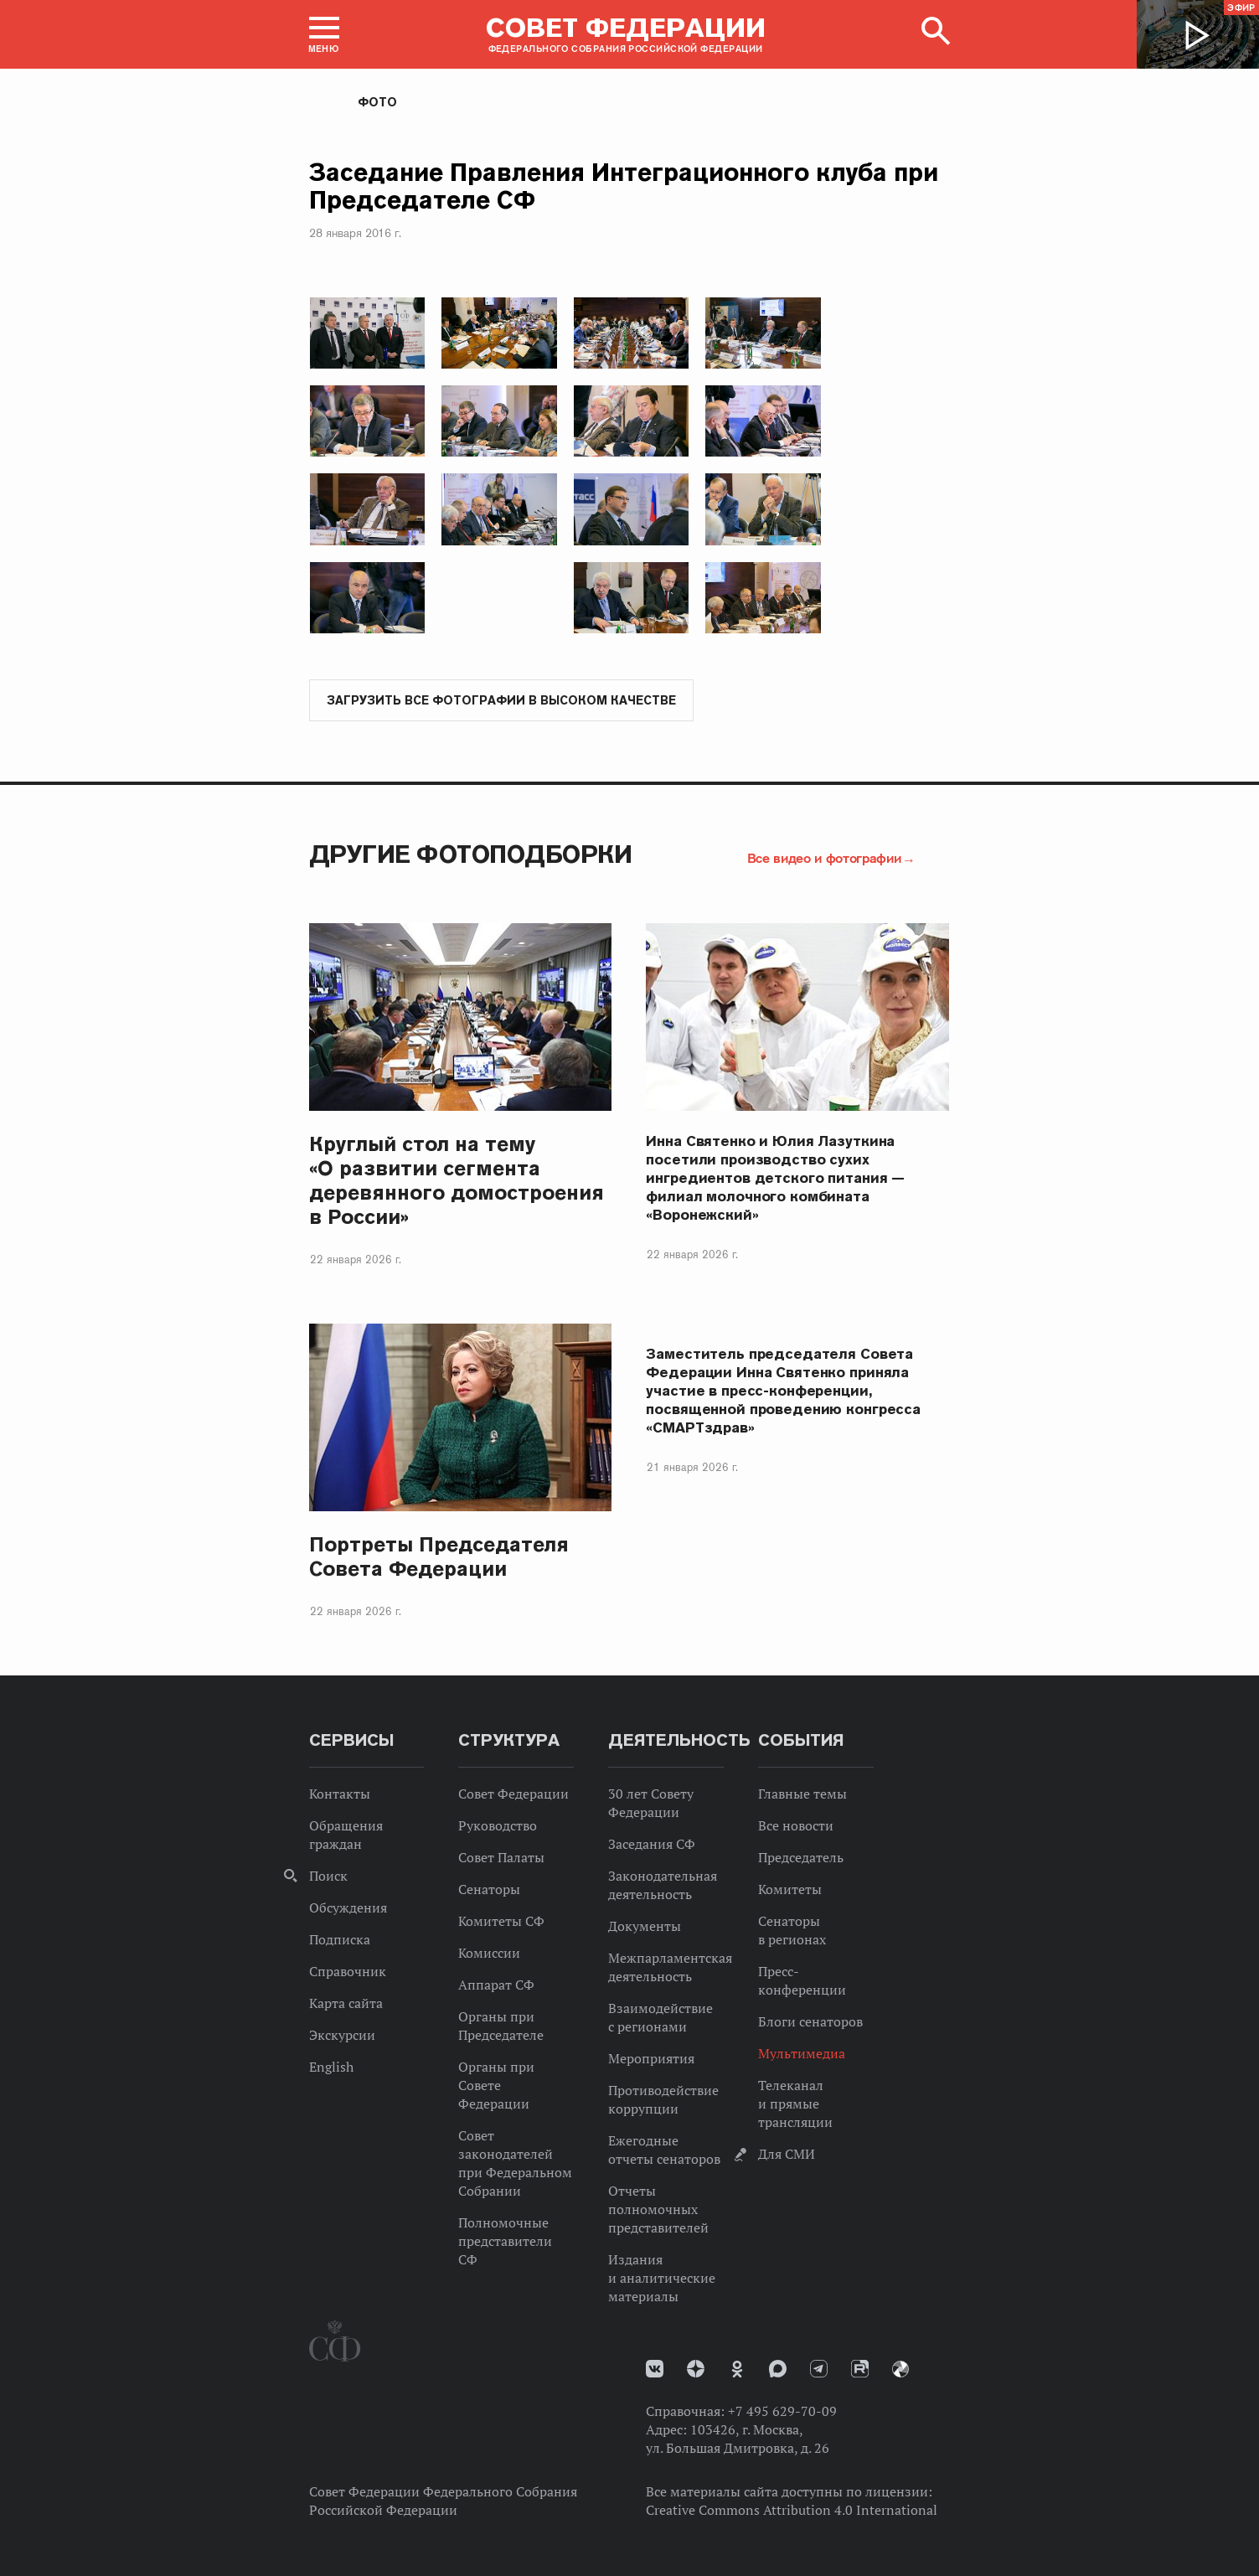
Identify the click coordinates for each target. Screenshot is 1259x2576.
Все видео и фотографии (824, 858)
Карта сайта (346, 2003)
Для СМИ (786, 2154)
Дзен (695, 2369)
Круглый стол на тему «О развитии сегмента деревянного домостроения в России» (456, 1181)
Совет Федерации (513, 1794)
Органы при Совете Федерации (496, 2086)
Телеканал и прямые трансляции (795, 2104)
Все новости (795, 1826)
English (331, 2067)
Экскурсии (342, 2035)
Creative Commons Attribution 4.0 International (791, 2510)
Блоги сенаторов (810, 2022)
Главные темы (802, 1794)
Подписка (339, 1940)
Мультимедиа (801, 2054)
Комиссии (489, 1953)
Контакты (339, 1794)
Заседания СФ (651, 1844)
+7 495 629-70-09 (782, 2411)
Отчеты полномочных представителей (658, 2210)
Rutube (860, 2369)
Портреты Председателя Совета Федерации (439, 1557)
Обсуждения (348, 1908)
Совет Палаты (501, 1858)
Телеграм (819, 2369)
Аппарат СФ (496, 1985)
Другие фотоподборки (470, 854)
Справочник (347, 1972)
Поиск (328, 1876)
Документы (644, 1926)
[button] (324, 34)
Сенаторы (489, 1890)
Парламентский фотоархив (900, 2370)
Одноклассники (737, 2370)
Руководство (497, 1826)
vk (654, 2369)
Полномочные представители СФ (505, 2242)
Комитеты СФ (501, 1921)
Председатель (801, 1858)
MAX (778, 2369)
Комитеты (790, 1890)
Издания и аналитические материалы (661, 2278)
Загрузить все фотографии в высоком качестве (501, 701)
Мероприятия (651, 2059)
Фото (377, 102)
